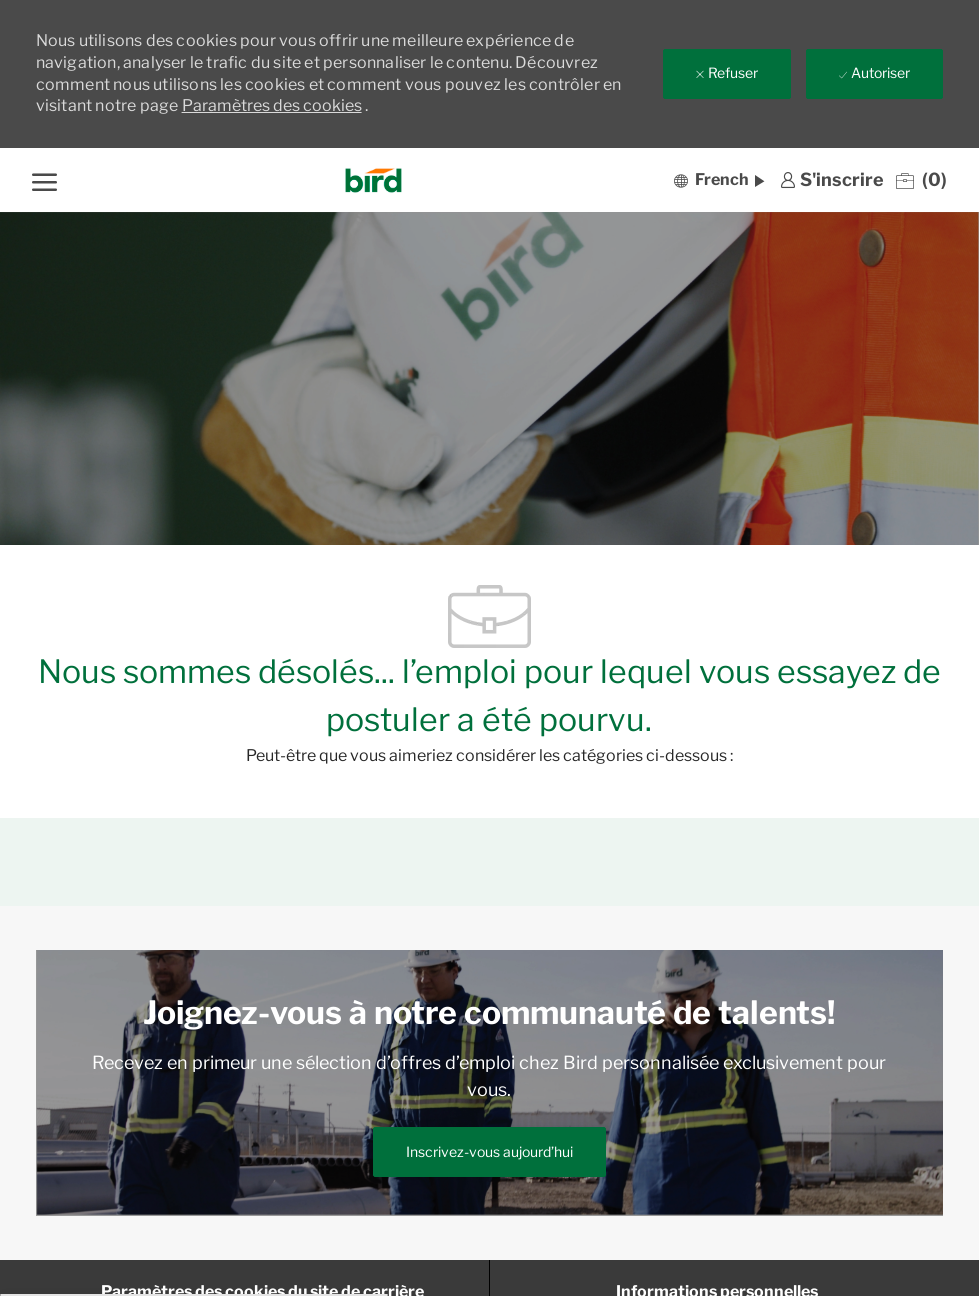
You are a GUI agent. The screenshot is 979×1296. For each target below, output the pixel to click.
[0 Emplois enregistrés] (921, 180)
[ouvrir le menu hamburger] (44, 179)
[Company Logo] (373, 180)
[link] (832, 180)
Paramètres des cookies (272, 105)
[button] (719, 179)
